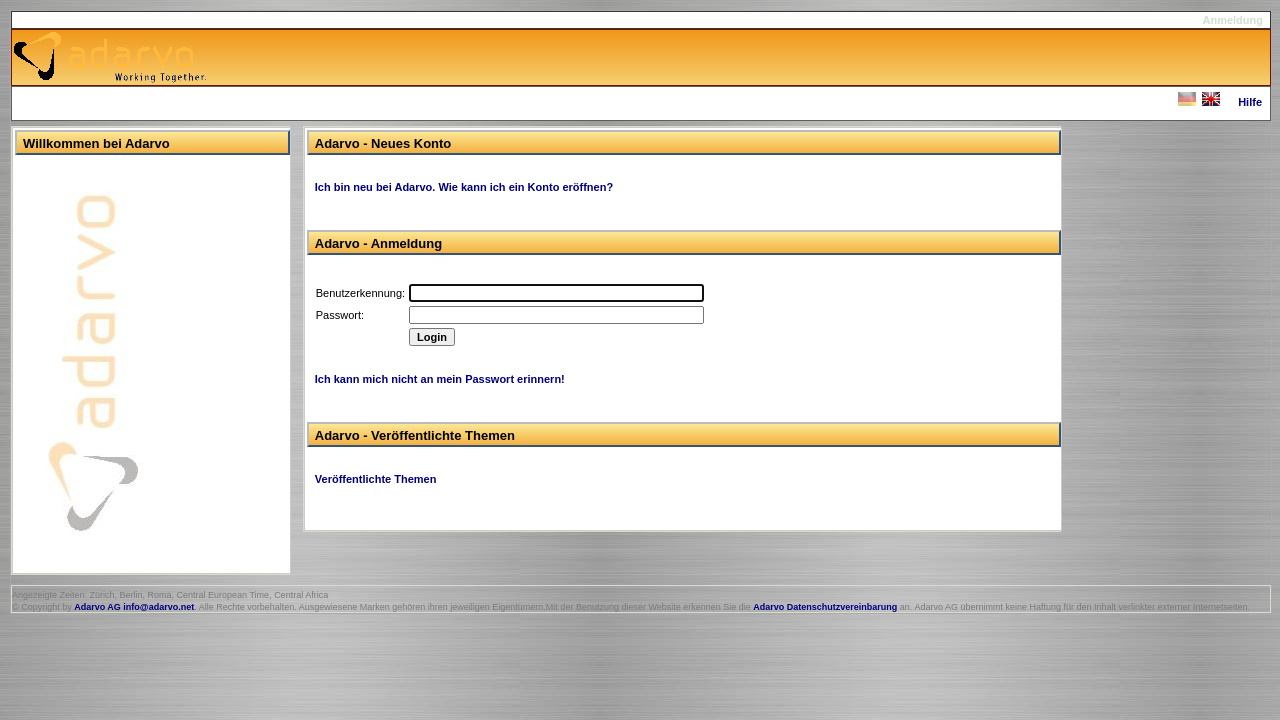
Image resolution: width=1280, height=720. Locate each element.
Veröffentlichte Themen (376, 479)
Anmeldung (1233, 20)
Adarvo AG (97, 607)
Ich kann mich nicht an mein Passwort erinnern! (440, 379)
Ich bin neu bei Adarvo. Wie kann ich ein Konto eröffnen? (464, 187)
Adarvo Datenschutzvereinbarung (825, 607)
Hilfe (1250, 102)
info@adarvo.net (158, 607)
